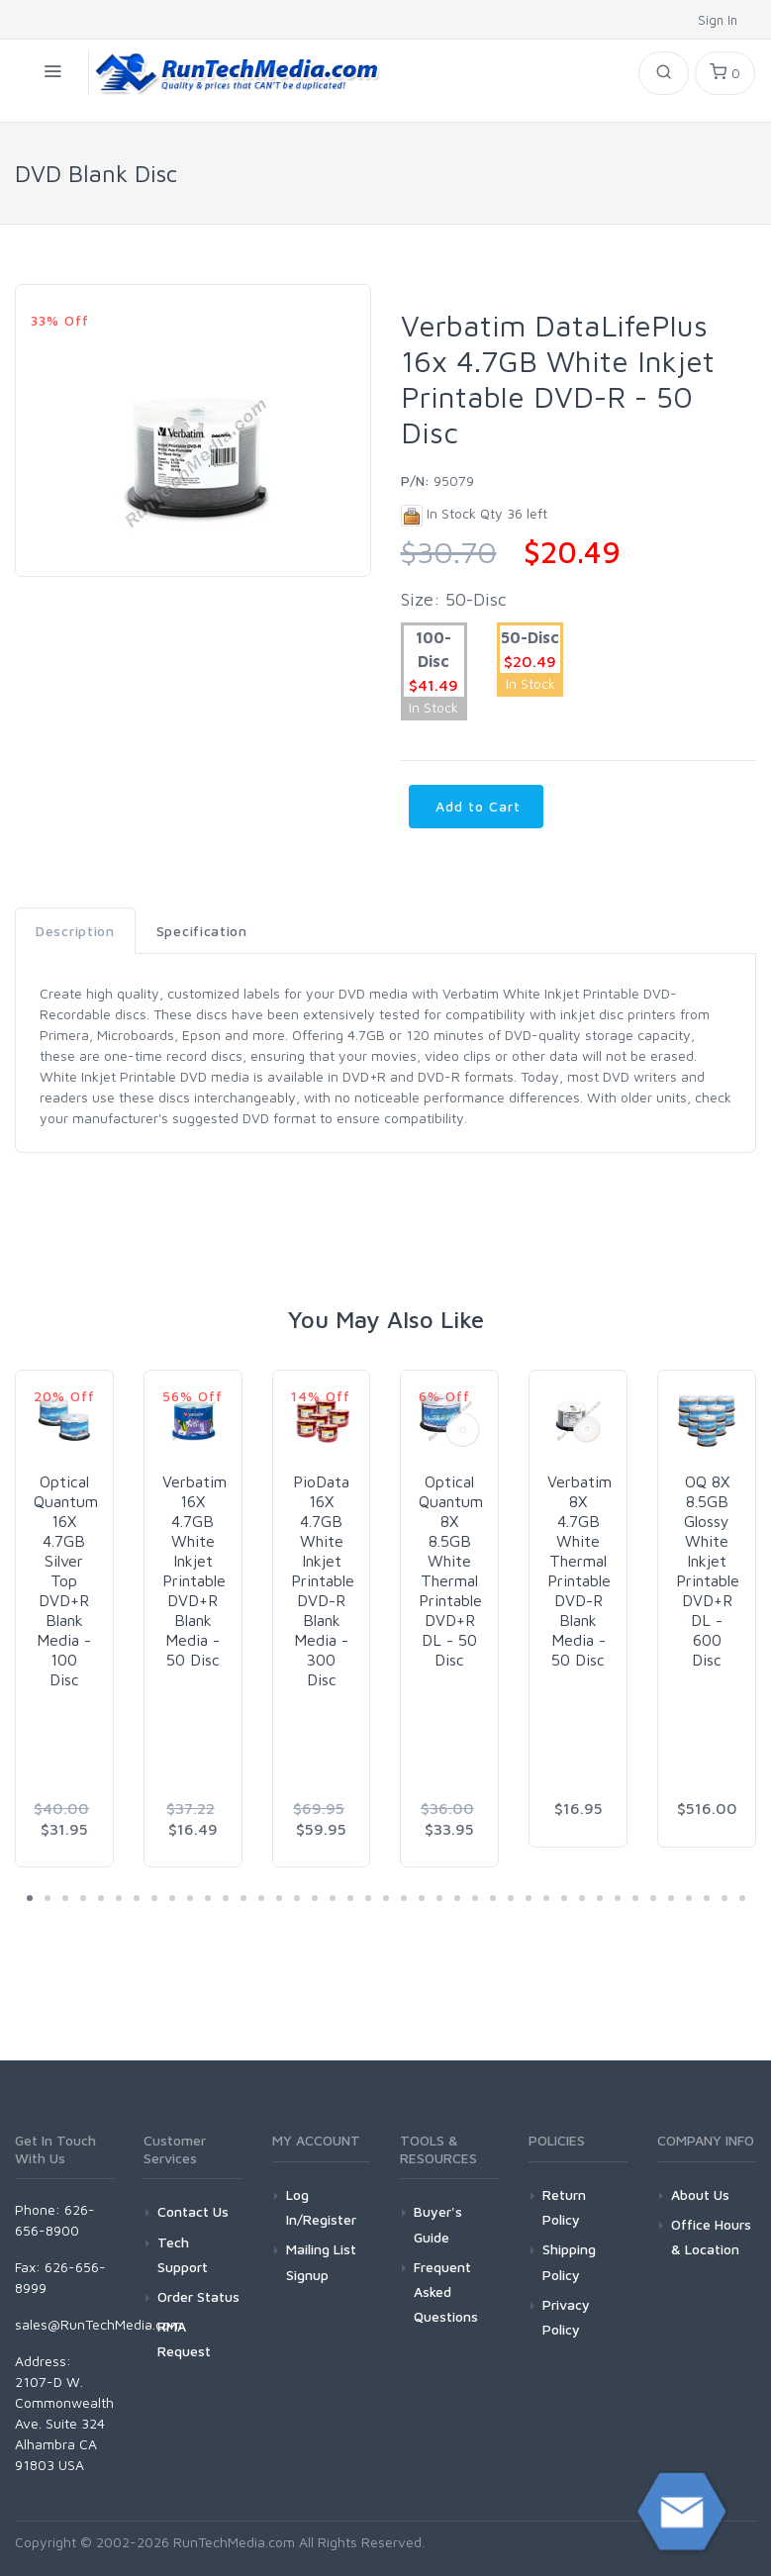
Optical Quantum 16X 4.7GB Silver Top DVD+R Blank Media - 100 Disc (66, 1580)
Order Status (198, 2296)
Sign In (719, 20)
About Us (700, 2194)
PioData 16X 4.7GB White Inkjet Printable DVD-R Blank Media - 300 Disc (322, 1580)
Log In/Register (321, 2207)
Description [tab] (75, 930)
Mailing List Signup (321, 2261)
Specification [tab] (201, 930)
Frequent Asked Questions (446, 2291)
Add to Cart (477, 806)
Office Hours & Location (711, 2236)
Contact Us (193, 2211)
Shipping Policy (569, 2261)
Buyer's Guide (438, 2223)
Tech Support (182, 2254)
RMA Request (184, 2338)
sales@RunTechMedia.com (98, 2324)
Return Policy (564, 2207)
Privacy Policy (566, 2316)
